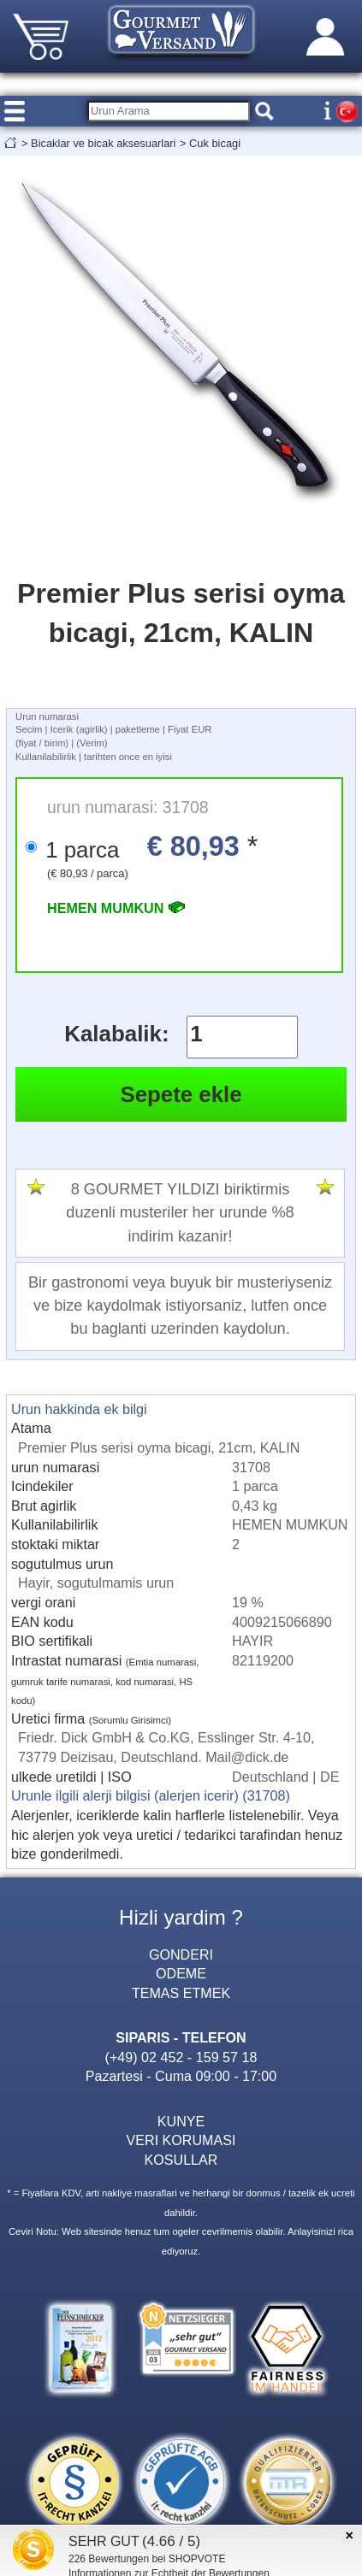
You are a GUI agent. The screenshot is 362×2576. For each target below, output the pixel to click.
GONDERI (181, 1954)
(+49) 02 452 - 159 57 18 (181, 2057)
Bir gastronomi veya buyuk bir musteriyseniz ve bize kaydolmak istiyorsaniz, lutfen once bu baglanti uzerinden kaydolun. (180, 1305)
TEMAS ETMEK (181, 1993)
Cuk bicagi (214, 143)
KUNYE (181, 2121)
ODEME (181, 1973)
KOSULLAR (181, 2159)
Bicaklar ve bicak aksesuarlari (103, 143)
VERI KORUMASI (181, 2140)
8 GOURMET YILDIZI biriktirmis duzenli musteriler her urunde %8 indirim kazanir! (180, 1212)
